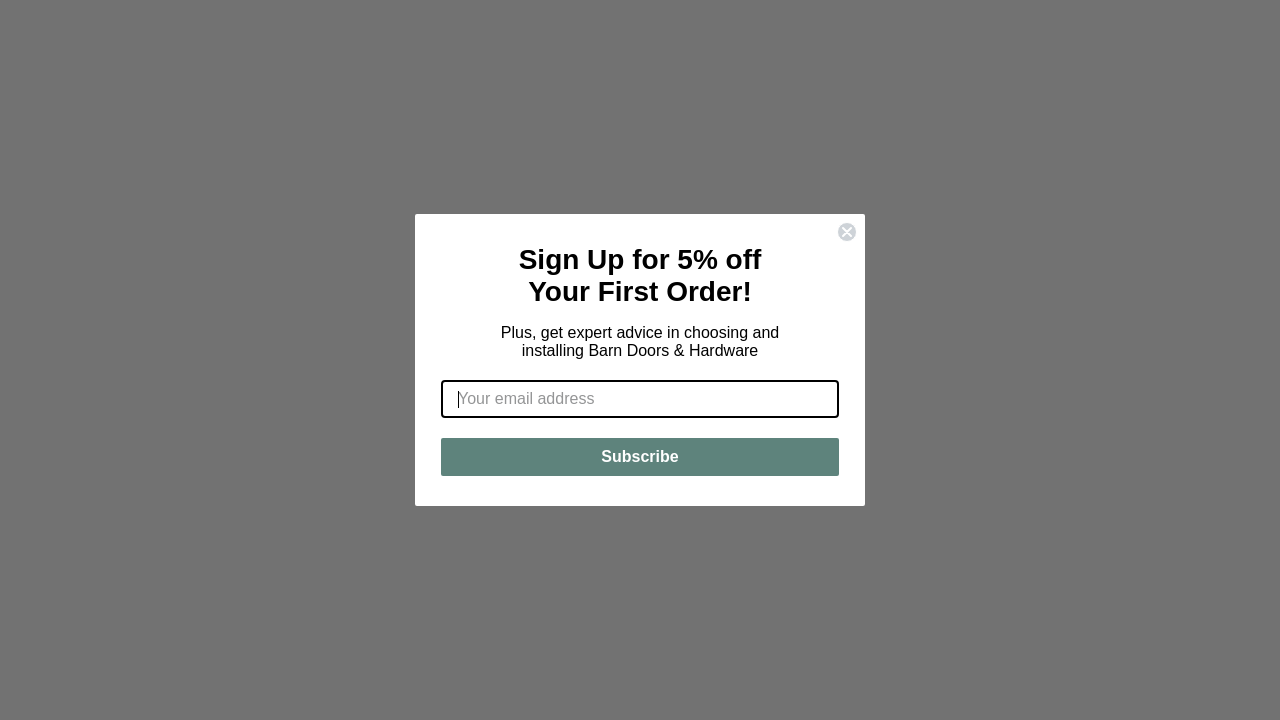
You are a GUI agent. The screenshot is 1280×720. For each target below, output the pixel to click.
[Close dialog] (847, 232)
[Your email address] (640, 399)
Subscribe (639, 456)
